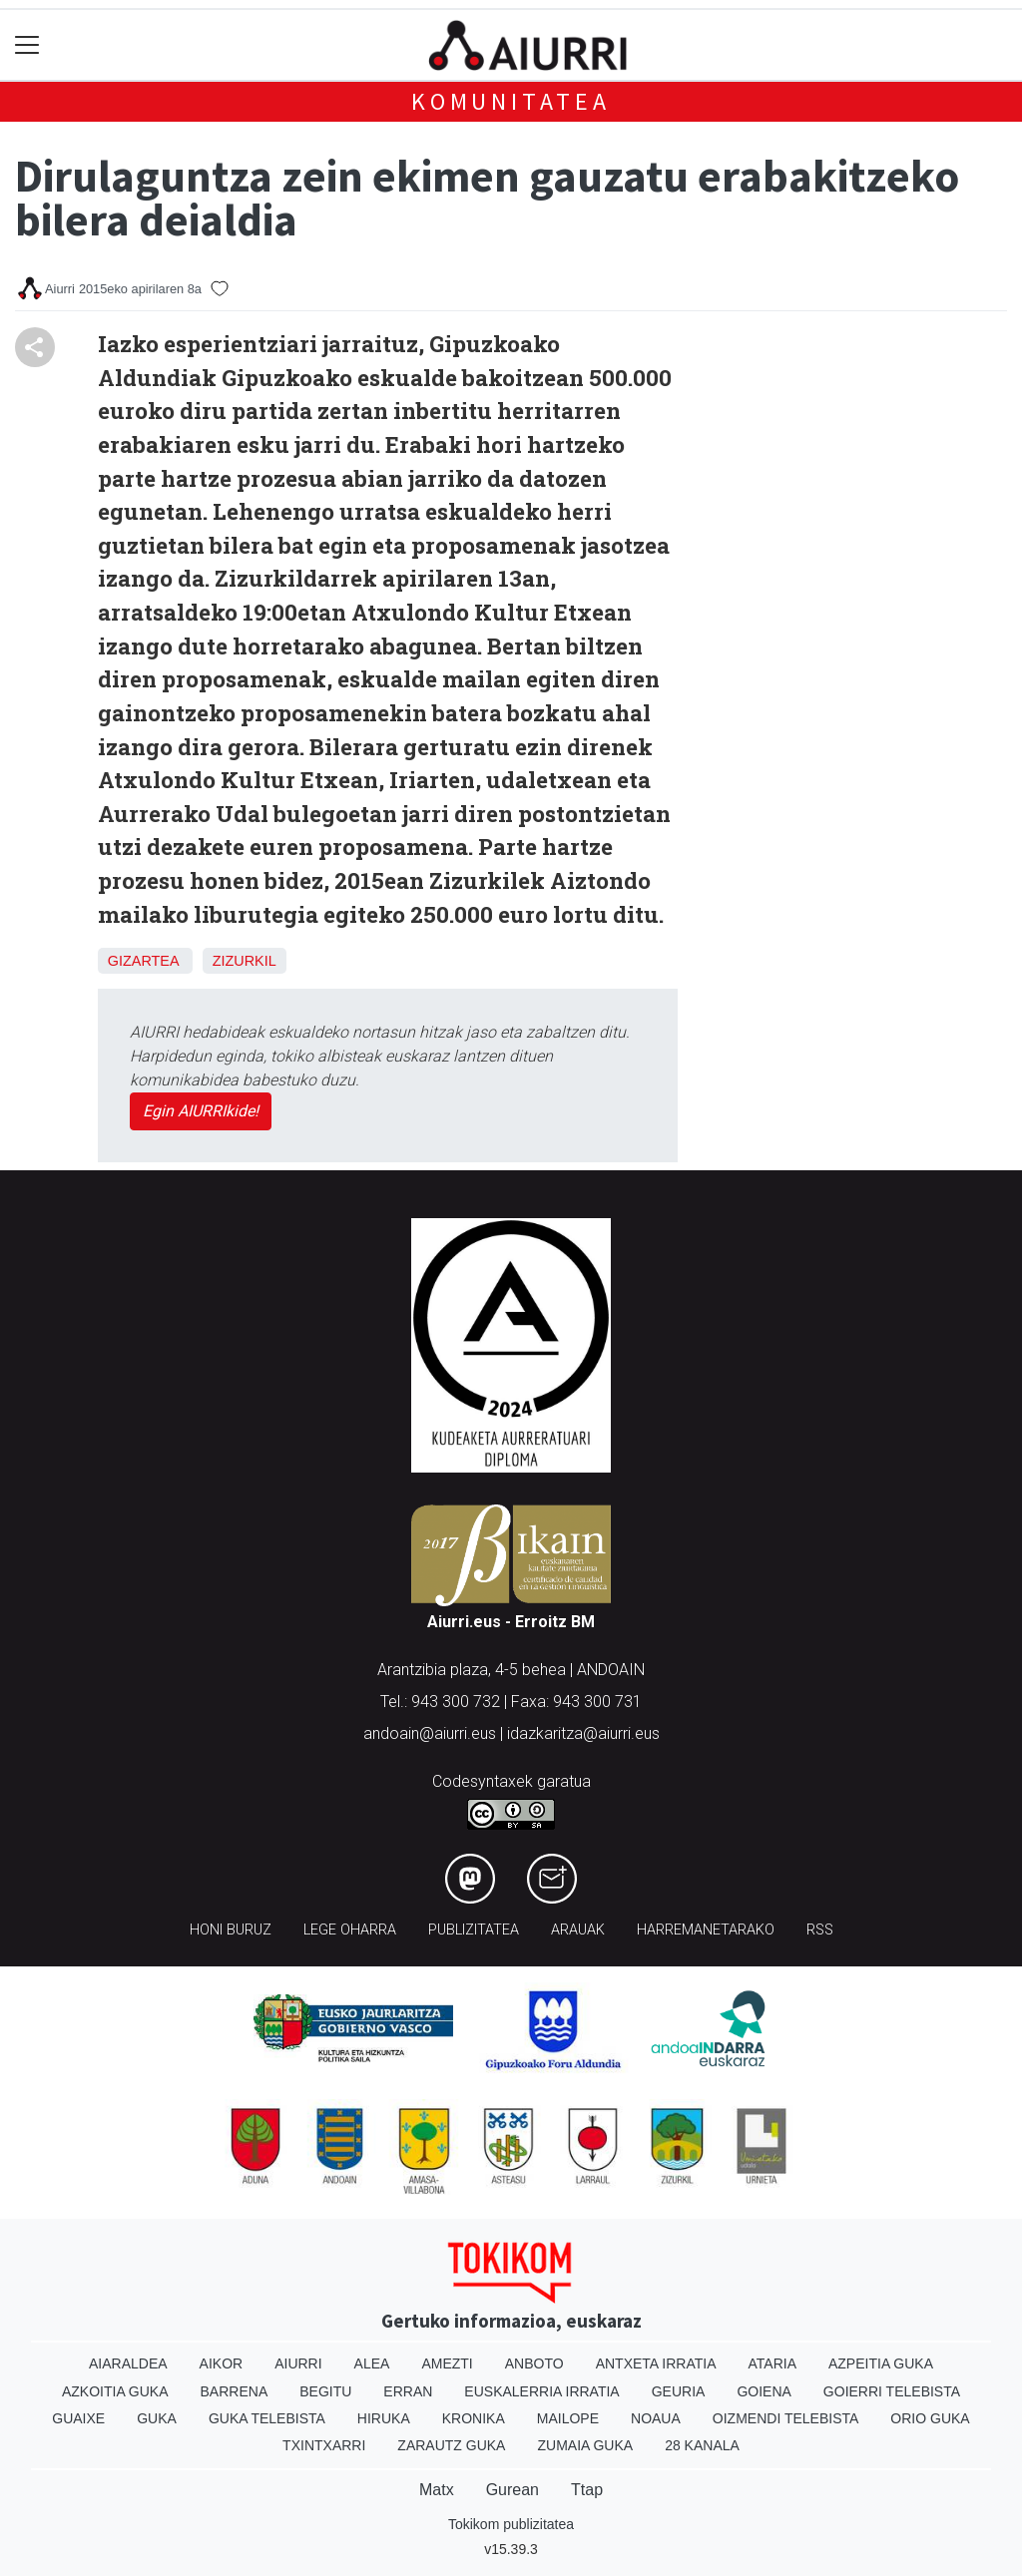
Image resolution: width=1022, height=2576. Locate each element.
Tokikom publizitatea (511, 2524)
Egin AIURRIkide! (200, 1110)
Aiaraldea (128, 2363)
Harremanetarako (705, 1930)
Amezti (446, 2363)
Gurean (512, 2489)
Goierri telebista (891, 2391)
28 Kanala (702, 2445)
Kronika (473, 2418)
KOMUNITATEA (511, 101)
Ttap (587, 2489)
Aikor (222, 2363)
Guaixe (78, 2418)
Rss (819, 1930)
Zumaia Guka (585, 2445)
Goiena (763, 2391)
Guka (157, 2418)
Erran (407, 2391)
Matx (436, 2489)
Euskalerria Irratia (541, 2391)
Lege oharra (349, 1930)
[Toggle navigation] (27, 45)
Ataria (772, 2363)
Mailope (568, 2418)
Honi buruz (230, 1930)
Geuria (679, 2391)
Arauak (578, 1930)
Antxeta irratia (656, 2363)
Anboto (534, 2363)
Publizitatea (473, 1930)
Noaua (656, 2418)
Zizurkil (244, 961)
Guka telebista (267, 2418)
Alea (372, 2363)
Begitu (325, 2391)
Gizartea (143, 961)
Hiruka (383, 2418)
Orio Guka (929, 2418)
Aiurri (297, 2363)
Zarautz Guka (451, 2445)
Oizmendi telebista (786, 2418)
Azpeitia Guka (880, 2363)
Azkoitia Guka (115, 2391)
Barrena (234, 2391)
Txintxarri (323, 2445)
